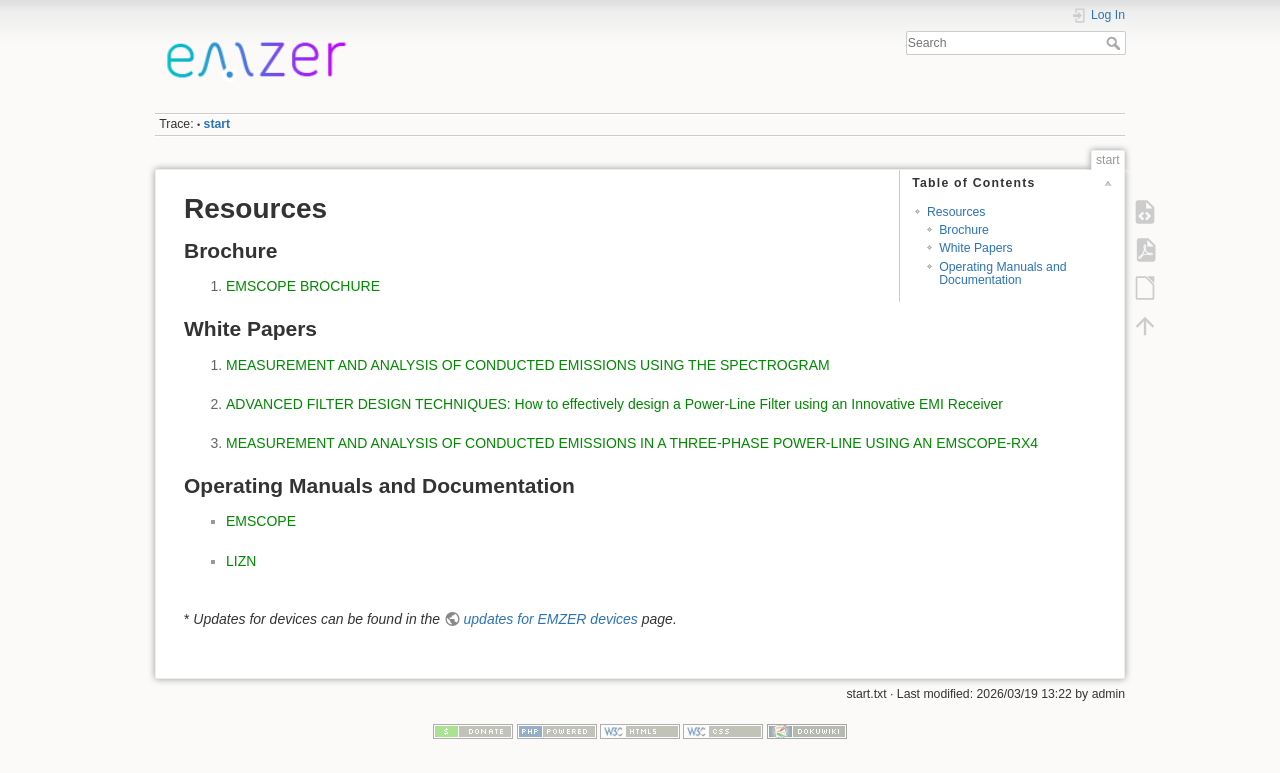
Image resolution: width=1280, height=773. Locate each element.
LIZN (241, 561)
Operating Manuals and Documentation (1002, 273)
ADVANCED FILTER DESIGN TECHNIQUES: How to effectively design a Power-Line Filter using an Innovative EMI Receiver (614, 404)
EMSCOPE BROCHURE (303, 286)
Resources (956, 212)
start (217, 124)
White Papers (976, 248)
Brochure (964, 230)
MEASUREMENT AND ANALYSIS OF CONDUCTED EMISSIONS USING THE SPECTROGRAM (528, 365)
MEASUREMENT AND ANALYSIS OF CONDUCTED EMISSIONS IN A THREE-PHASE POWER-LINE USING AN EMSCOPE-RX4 (632, 443)
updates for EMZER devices (551, 619)
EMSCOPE (261, 521)
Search (1115, 43)
